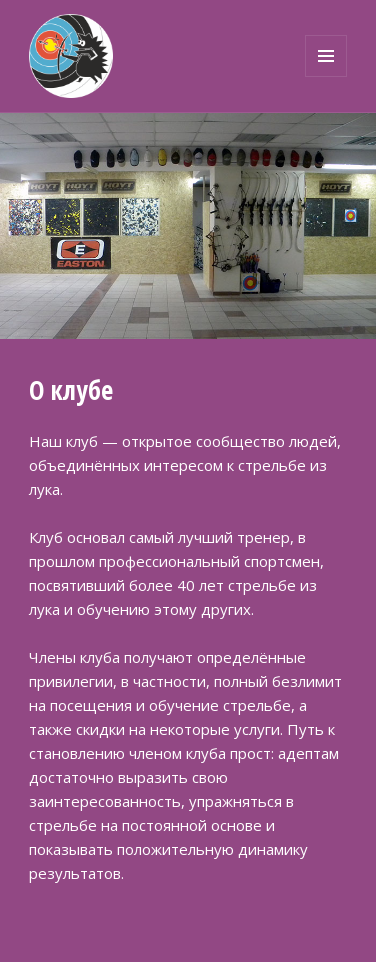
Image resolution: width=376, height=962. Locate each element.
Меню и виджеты (326, 76)
